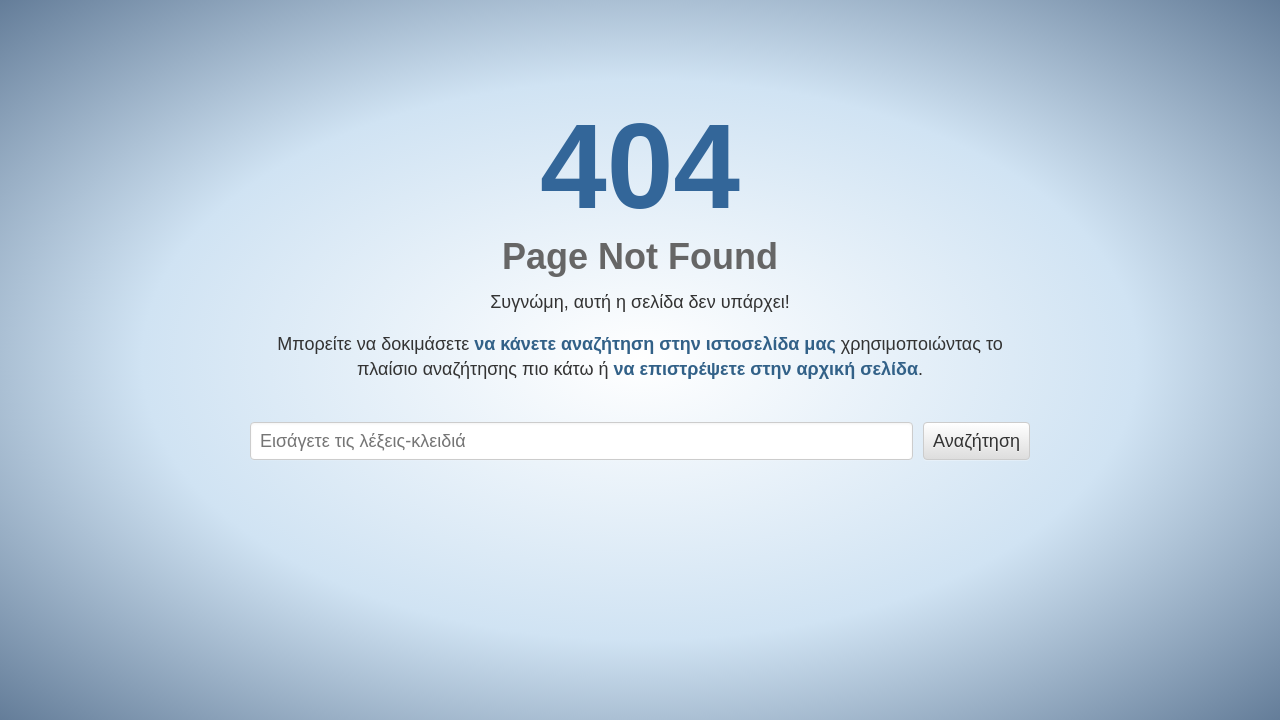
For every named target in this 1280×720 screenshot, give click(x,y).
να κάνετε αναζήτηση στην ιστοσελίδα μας (655, 344)
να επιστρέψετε (766, 369)
